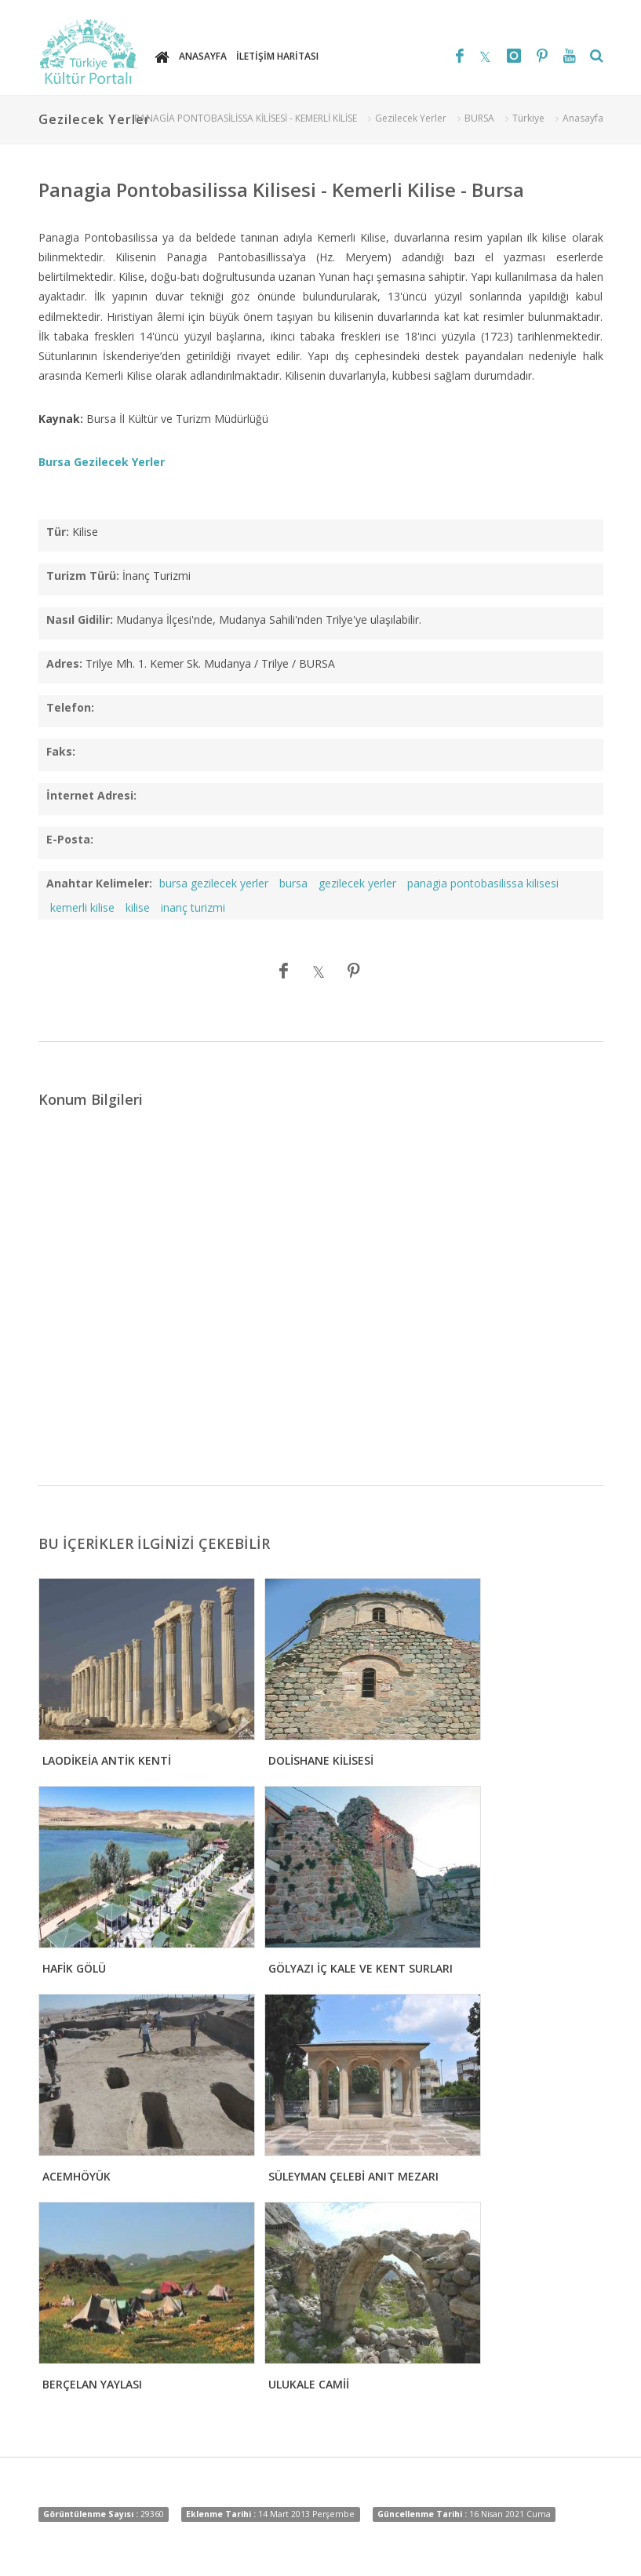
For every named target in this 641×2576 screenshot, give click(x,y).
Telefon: (70, 707)
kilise (138, 907)
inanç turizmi (193, 907)
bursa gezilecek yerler (213, 883)
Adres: (64, 663)
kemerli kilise (82, 907)
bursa (293, 883)
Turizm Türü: (82, 575)
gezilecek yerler (357, 883)
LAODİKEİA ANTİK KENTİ (106, 1760)
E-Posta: (69, 839)
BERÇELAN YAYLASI (92, 2384)
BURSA (479, 118)
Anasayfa (583, 118)
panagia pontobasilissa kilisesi (483, 883)
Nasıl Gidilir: (79, 619)
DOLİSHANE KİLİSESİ (320, 1760)
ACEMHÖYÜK (76, 2176)
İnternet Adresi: (91, 795)
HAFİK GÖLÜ (74, 1968)
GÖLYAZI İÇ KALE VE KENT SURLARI (360, 1968)
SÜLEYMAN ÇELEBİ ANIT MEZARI (353, 2176)
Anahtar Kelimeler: (99, 883)
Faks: (60, 751)
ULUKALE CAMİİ (308, 2384)
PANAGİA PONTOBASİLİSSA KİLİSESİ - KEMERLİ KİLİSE (245, 118)
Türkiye (528, 118)
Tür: (57, 531)
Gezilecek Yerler (410, 118)
